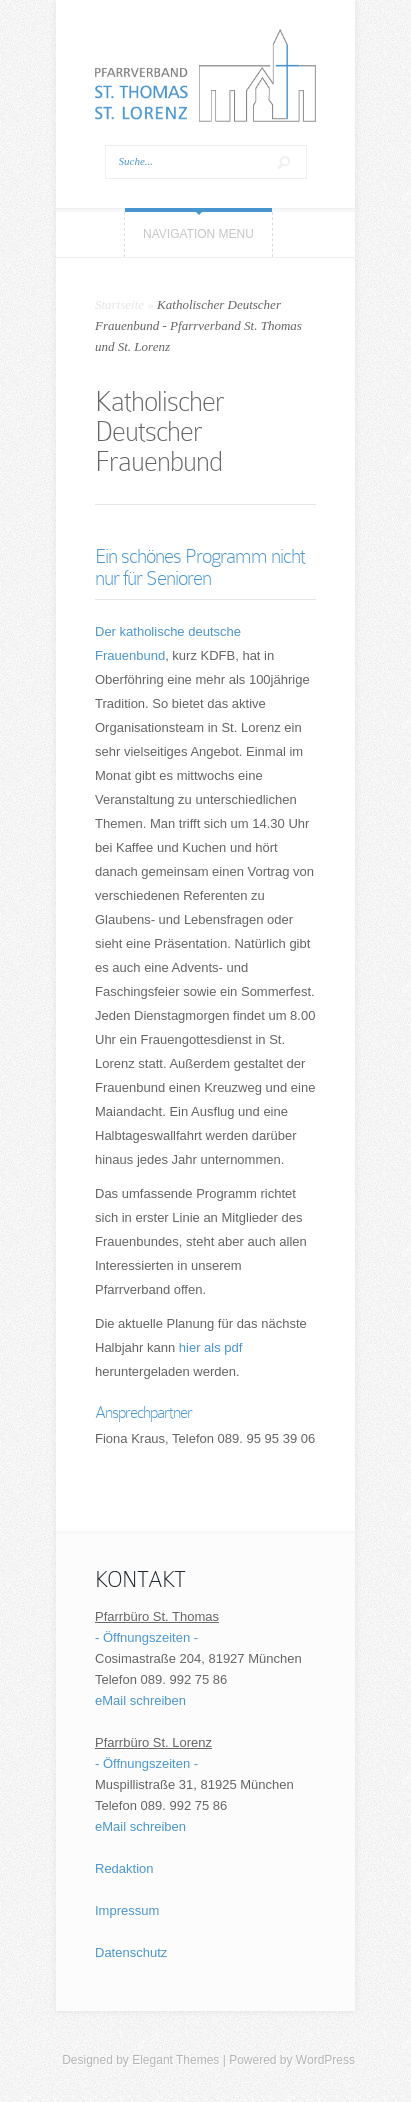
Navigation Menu (198, 234)
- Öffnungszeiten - (146, 1637)
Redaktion (124, 1868)
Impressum (127, 1910)
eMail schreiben (140, 1700)
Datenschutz (131, 1952)
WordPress (325, 2060)
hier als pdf (211, 1347)
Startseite (119, 304)
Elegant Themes (175, 2060)
